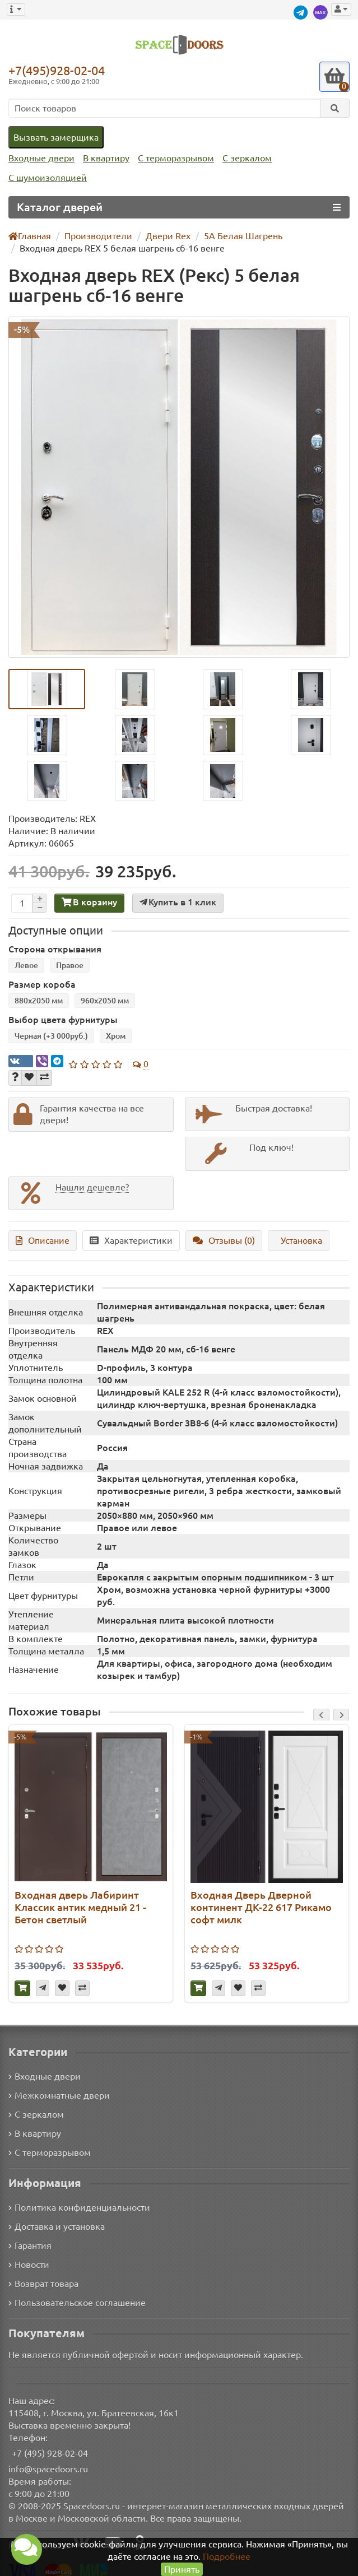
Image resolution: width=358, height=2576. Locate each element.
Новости (28, 2254)
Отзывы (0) (220, 1242)
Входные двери (41, 158)
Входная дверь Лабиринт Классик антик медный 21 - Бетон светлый (79, 1896)
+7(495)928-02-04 (56, 70)
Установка (298, 1242)
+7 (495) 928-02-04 (50, 2443)
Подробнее (226, 2556)
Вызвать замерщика (56, 137)
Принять (181, 2569)
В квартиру (106, 158)
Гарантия (30, 2235)
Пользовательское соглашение (77, 2292)
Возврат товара (43, 2273)
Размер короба (39, 985)
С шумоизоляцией (47, 178)
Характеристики (127, 1242)
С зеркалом (247, 158)
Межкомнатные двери (59, 2085)
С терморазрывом (176, 158)
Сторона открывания (51, 949)
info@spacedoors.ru (48, 2459)
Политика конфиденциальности (79, 2197)
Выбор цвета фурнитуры (59, 1021)
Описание (41, 1242)
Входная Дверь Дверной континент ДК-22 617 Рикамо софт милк (259, 1896)
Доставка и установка (56, 2216)
